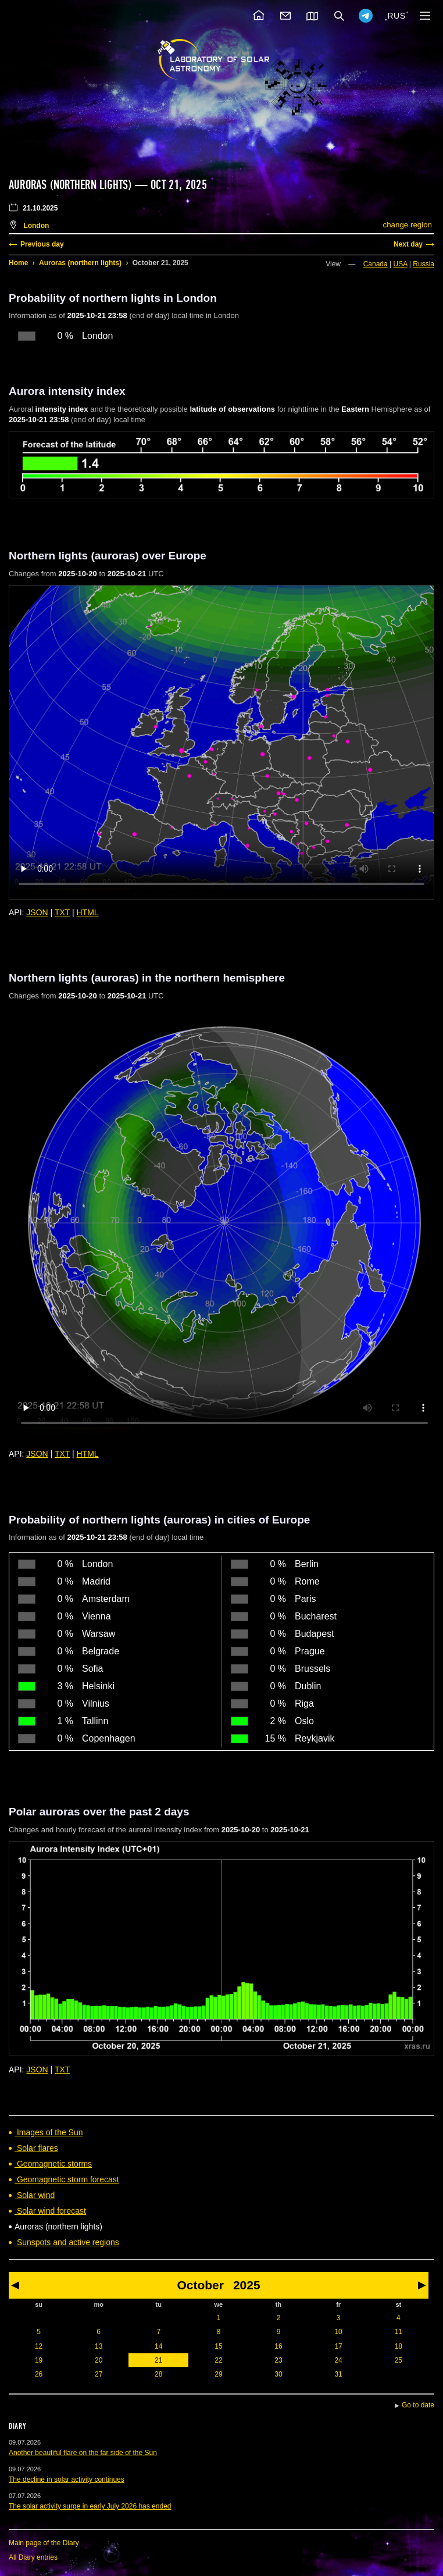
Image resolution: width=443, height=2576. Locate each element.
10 (338, 2332)
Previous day (42, 244)
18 (398, 2346)
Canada (375, 264)
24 (338, 2360)
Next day (408, 244)
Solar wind (35, 2195)
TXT (62, 912)
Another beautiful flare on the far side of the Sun (83, 2453)
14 (158, 2346)
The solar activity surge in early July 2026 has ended (90, 2506)
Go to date (418, 2405)
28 (158, 2374)
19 (38, 2360)
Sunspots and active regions (67, 2242)
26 (38, 2374)
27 (98, 2374)
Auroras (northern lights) (80, 263)
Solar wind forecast (50, 2210)
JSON (37, 912)
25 (398, 2360)
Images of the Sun (49, 2132)
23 (278, 2360)
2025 (246, 2285)
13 (98, 2346)
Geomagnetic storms (53, 2163)
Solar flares (36, 2148)
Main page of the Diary (44, 2543)
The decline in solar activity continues (66, 2479)
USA (401, 264)
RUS (396, 15)
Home (18, 263)
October (200, 2285)
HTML (88, 912)
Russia (423, 264)
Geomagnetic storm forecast (67, 2179)
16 (278, 2346)
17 (338, 2346)
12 (38, 2346)
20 (98, 2360)
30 (278, 2374)
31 (338, 2374)
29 (218, 2374)
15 (218, 2346)
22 (218, 2360)
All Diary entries (33, 2557)
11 (398, 2332)
